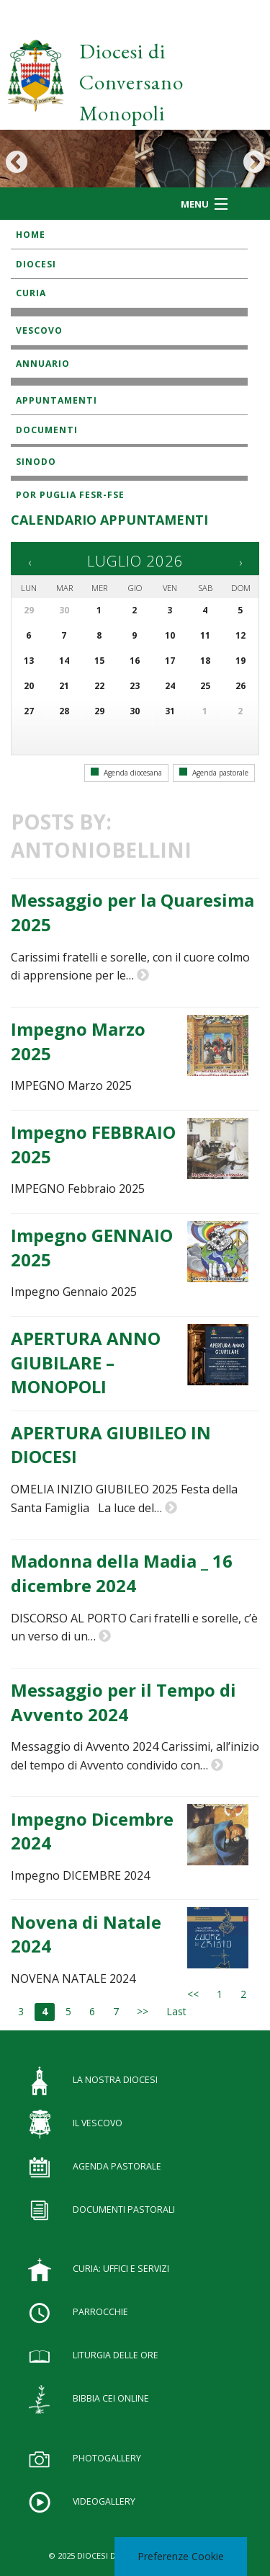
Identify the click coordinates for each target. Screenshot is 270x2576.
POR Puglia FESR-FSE (70, 495)
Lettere (35, 349)
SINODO (36, 462)
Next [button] (253, 161)
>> (142, 2011)
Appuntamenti (56, 400)
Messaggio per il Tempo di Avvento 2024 (123, 1702)
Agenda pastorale (213, 773)
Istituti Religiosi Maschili (77, 385)
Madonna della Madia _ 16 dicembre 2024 (122, 1573)
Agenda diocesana (126, 773)
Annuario (43, 363)
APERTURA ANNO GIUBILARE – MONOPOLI (86, 1362)
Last (176, 2011)
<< (193, 1994)
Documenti (47, 430)
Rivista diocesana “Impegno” (81, 446)
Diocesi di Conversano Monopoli (131, 82)
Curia (31, 293)
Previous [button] (16, 161)
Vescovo (39, 330)
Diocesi (36, 264)
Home (30, 234)
